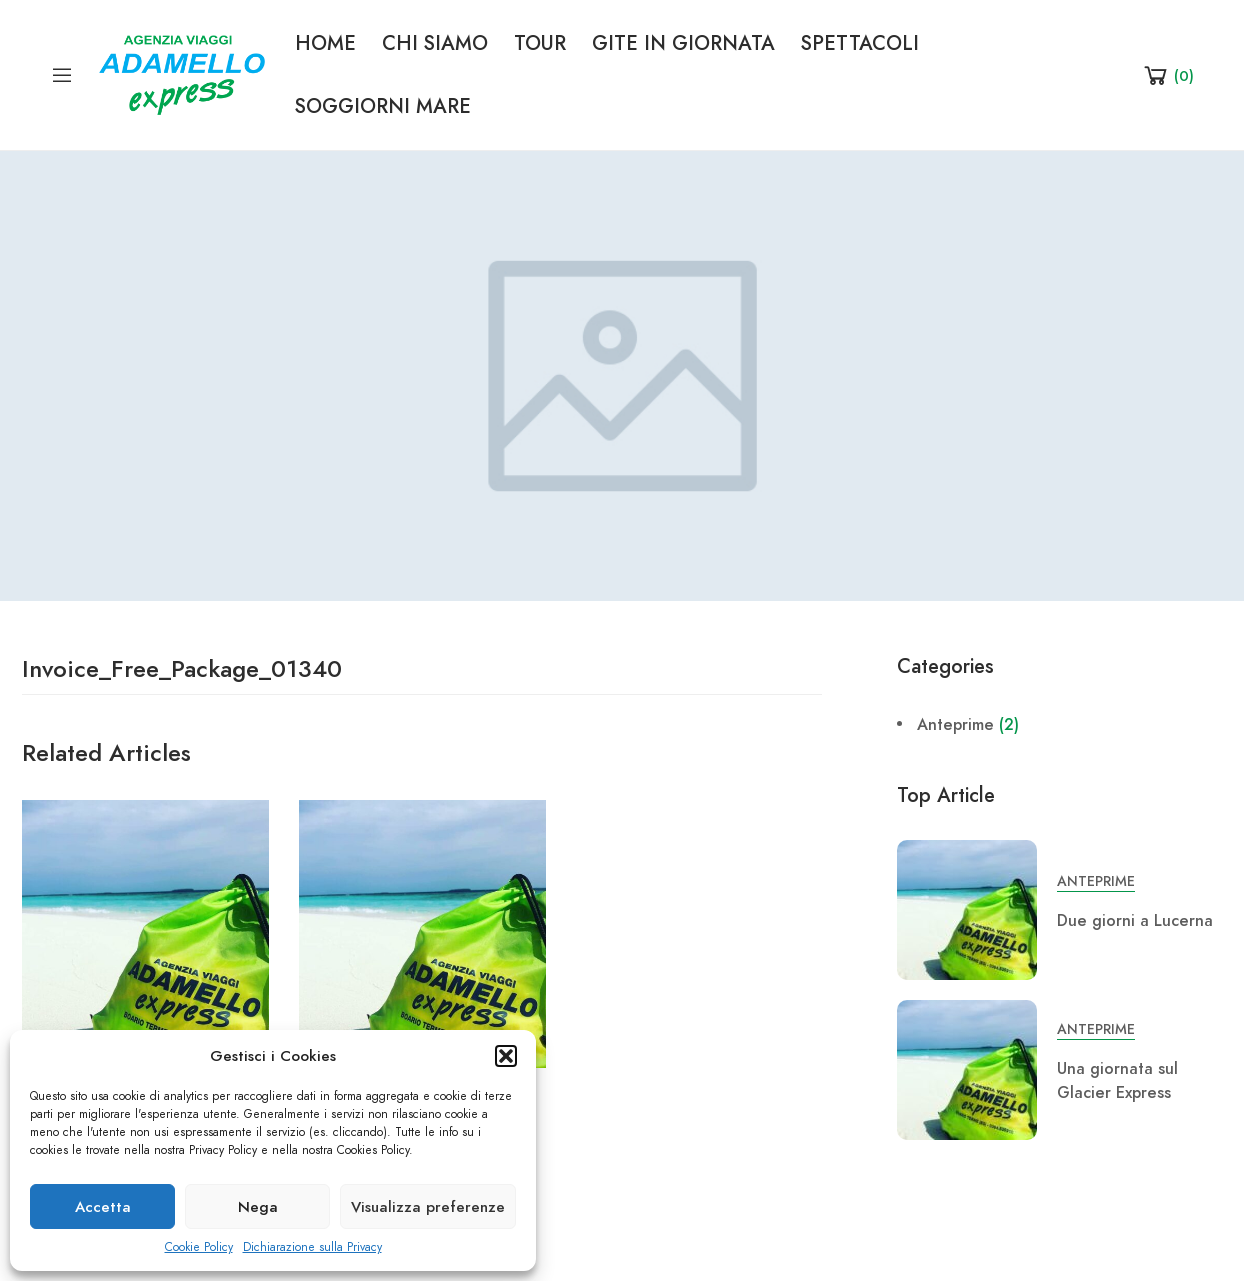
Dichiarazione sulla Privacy (312, 1247)
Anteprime (955, 725)
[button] (506, 1056)
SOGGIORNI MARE (383, 106)
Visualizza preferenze (428, 1207)
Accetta (103, 1207)
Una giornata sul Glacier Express (1117, 1081)
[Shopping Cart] (1167, 75)
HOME (325, 43)
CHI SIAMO (435, 43)
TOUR (540, 43)
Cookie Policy (199, 1247)
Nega (258, 1207)
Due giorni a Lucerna (1135, 921)
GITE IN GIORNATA (683, 43)
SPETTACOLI (860, 43)
